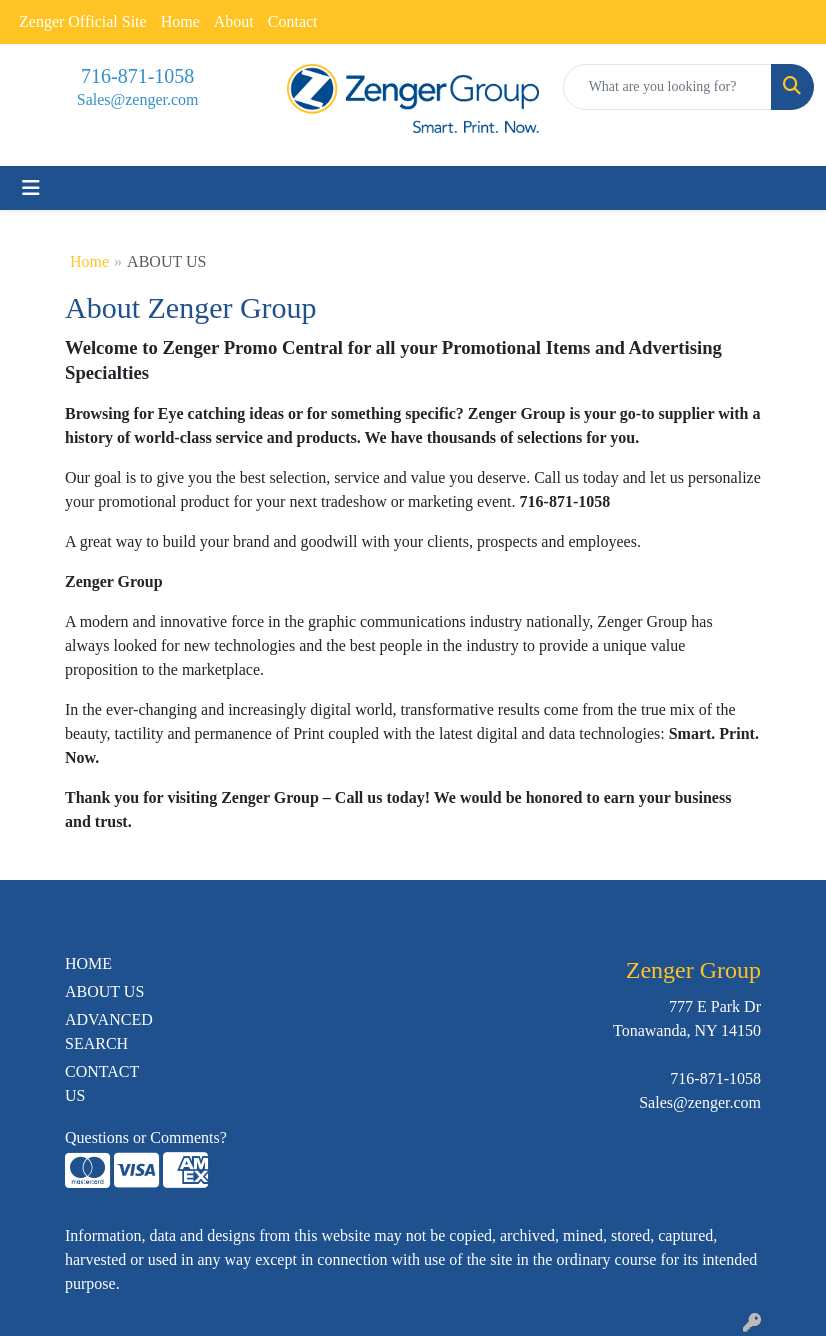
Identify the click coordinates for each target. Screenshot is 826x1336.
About (234, 21)
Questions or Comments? (146, 1137)
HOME (88, 963)
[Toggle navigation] (31, 188)
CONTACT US (102, 1083)
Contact (293, 21)
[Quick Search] (667, 87)
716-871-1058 (137, 76)
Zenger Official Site (83, 21)
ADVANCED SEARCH (109, 1031)
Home (180, 21)
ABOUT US (104, 991)
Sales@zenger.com (138, 99)
